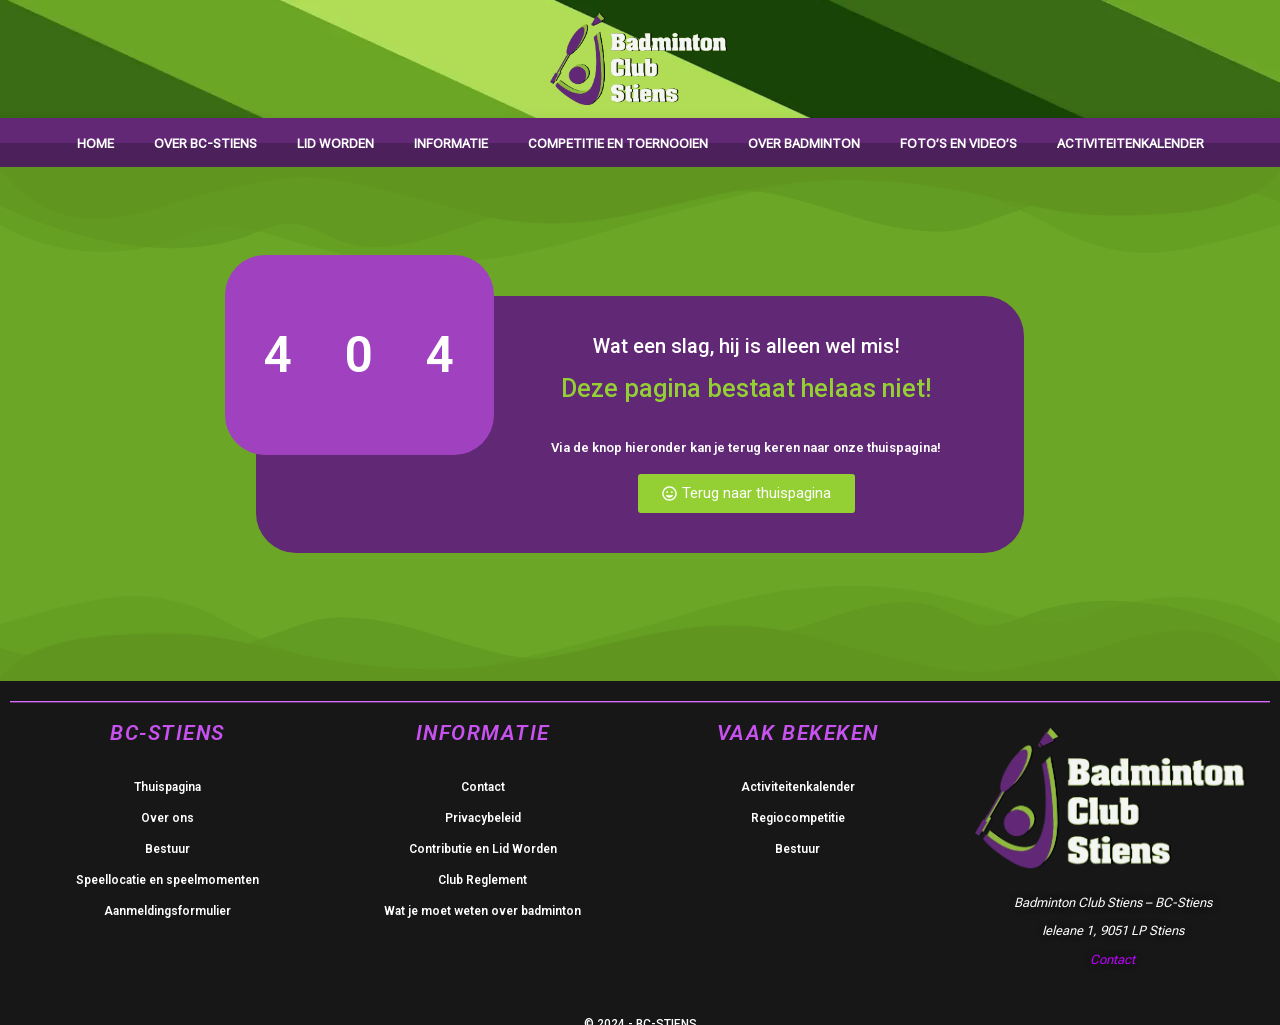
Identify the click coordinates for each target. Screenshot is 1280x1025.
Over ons (167, 818)
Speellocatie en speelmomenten (167, 880)
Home (95, 143)
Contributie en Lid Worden (483, 849)
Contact (483, 787)
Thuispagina (167, 787)
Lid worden (335, 143)
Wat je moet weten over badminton (482, 911)
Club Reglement (482, 880)
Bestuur (167, 849)
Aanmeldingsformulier (167, 911)
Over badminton (804, 143)
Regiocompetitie (798, 818)
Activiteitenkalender (1130, 143)
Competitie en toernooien (618, 143)
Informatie (451, 143)
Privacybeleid (483, 818)
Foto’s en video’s (958, 143)
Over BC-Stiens (205, 143)
